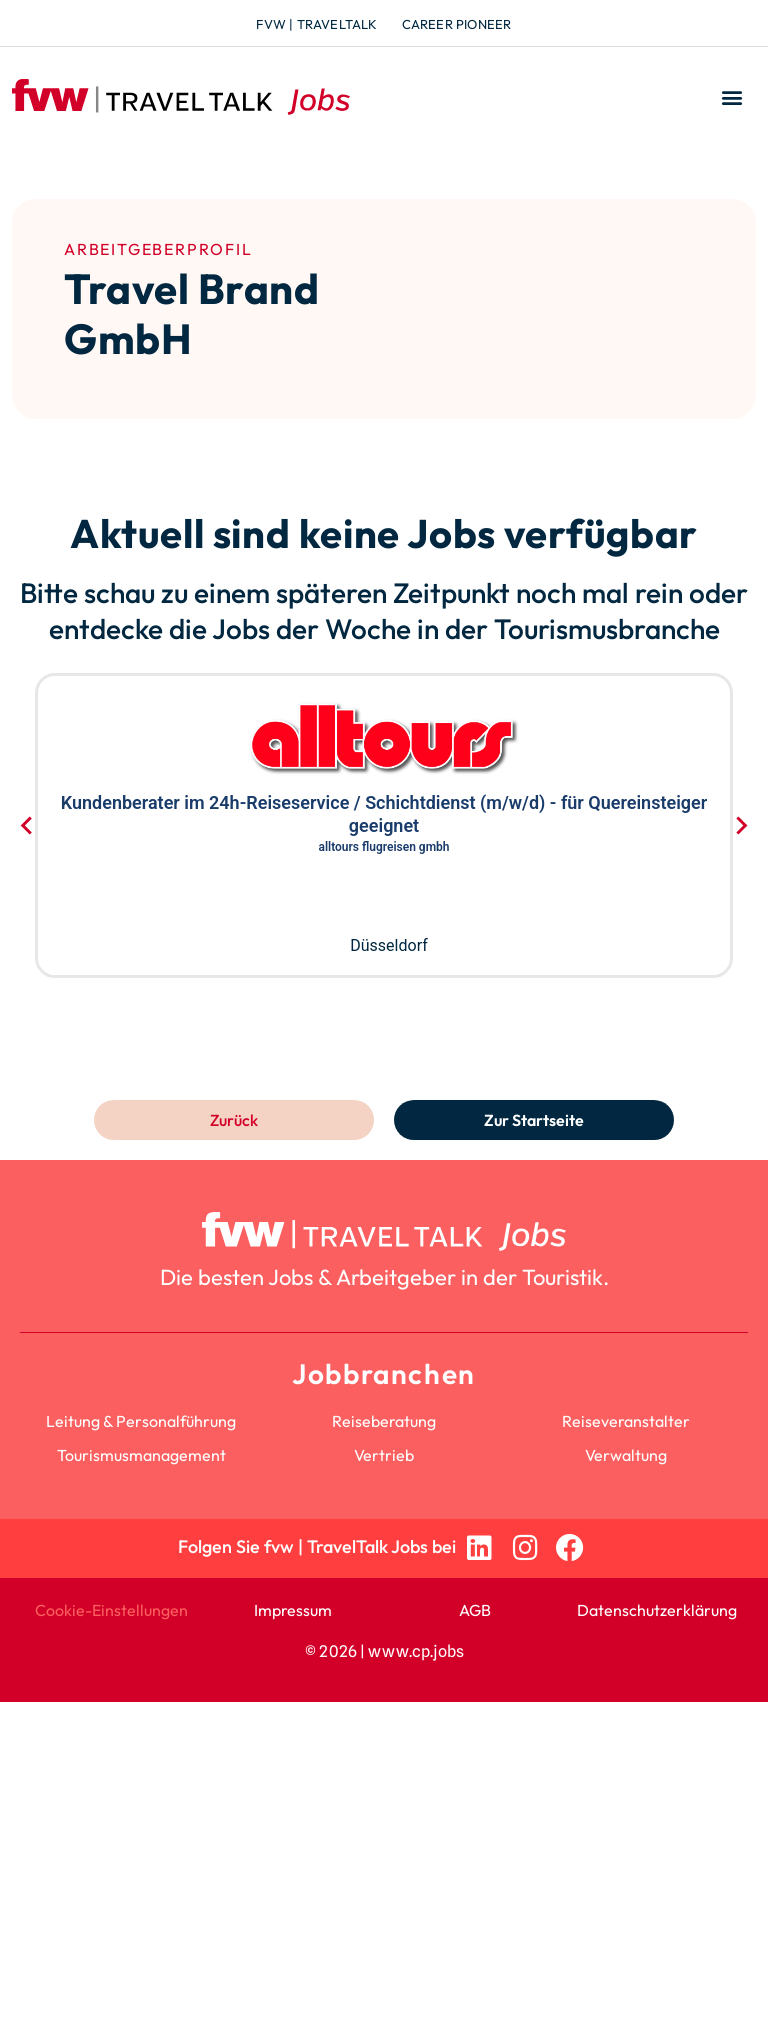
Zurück (234, 1120)
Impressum (293, 1610)
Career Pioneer (457, 24)
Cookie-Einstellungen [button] (111, 1610)
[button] (731, 97)
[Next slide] (740, 825)
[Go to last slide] (27, 825)
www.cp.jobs (416, 1651)
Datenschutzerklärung (657, 1610)
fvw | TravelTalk (316, 24)
